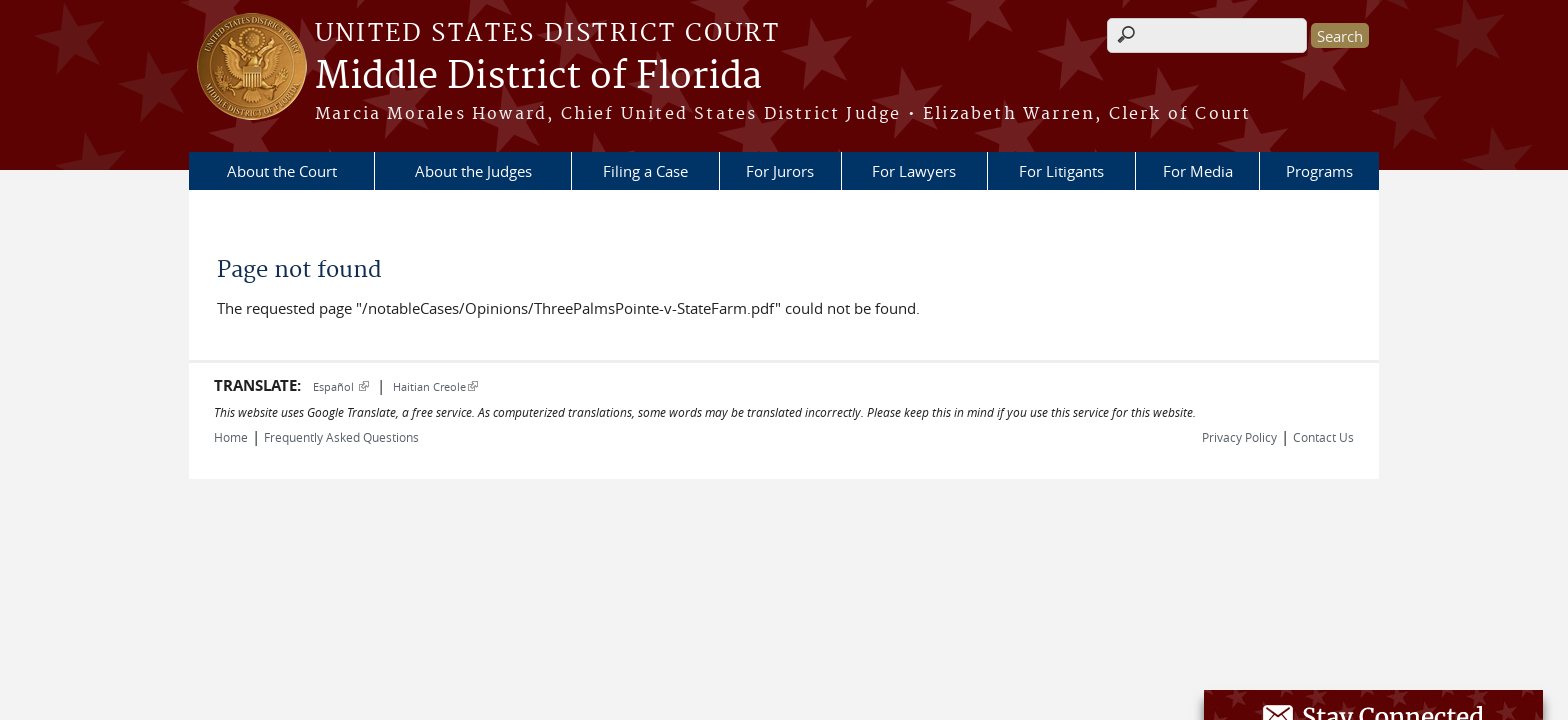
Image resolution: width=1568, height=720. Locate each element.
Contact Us (1323, 437)
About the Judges (473, 171)
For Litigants (1061, 171)
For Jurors (780, 171)
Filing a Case (645, 171)
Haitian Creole (435, 386)
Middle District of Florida (538, 77)
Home (231, 437)
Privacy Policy (1239, 437)
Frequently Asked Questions (341, 437)
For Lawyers (914, 171)
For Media (1198, 171)
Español (341, 386)
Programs (1319, 171)
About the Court (282, 171)
